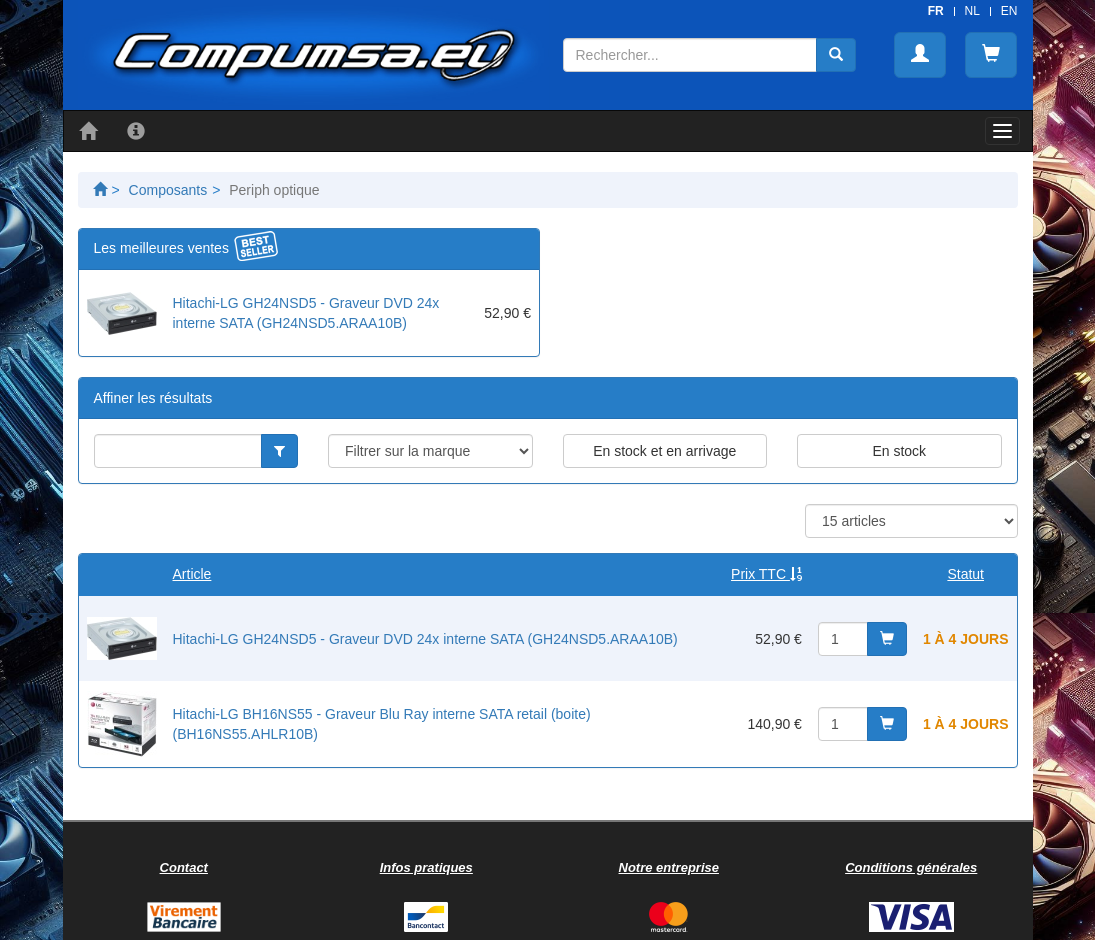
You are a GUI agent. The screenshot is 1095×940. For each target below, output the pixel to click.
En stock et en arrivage (664, 451)
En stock (899, 451)
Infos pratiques (426, 867)
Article (192, 574)
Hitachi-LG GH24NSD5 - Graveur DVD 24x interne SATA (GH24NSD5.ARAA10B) (425, 639)
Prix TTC (766, 574)
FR (936, 11)
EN (1009, 11)
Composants (168, 190)
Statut (965, 574)
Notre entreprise (669, 867)
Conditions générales (911, 867)
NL (972, 11)
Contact (184, 867)
